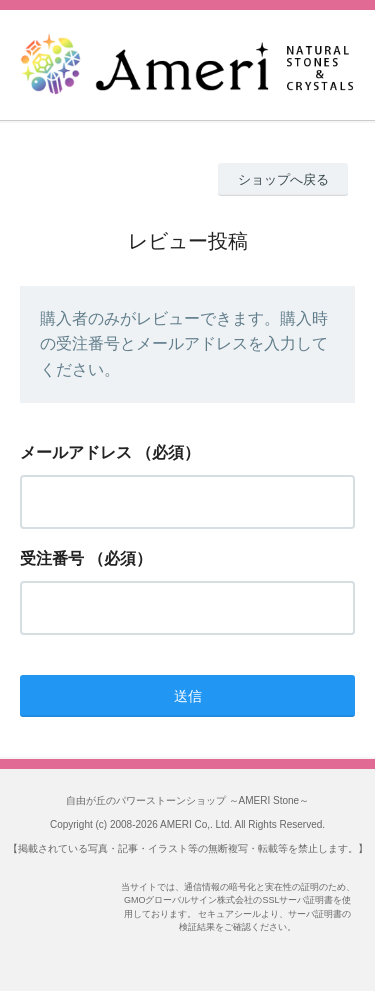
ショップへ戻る (283, 179)
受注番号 (52, 558)
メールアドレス (76, 452)
